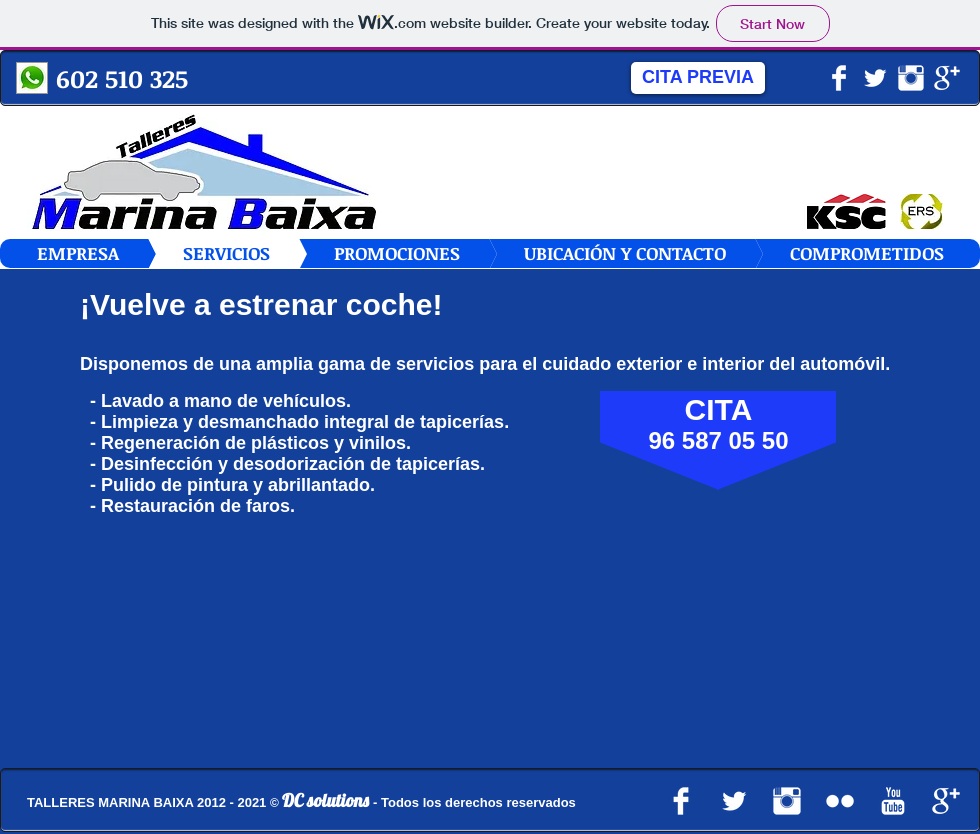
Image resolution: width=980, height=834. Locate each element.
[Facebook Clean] (839, 78)
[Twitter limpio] (875, 78)
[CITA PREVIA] (698, 78)
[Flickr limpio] (840, 801)
